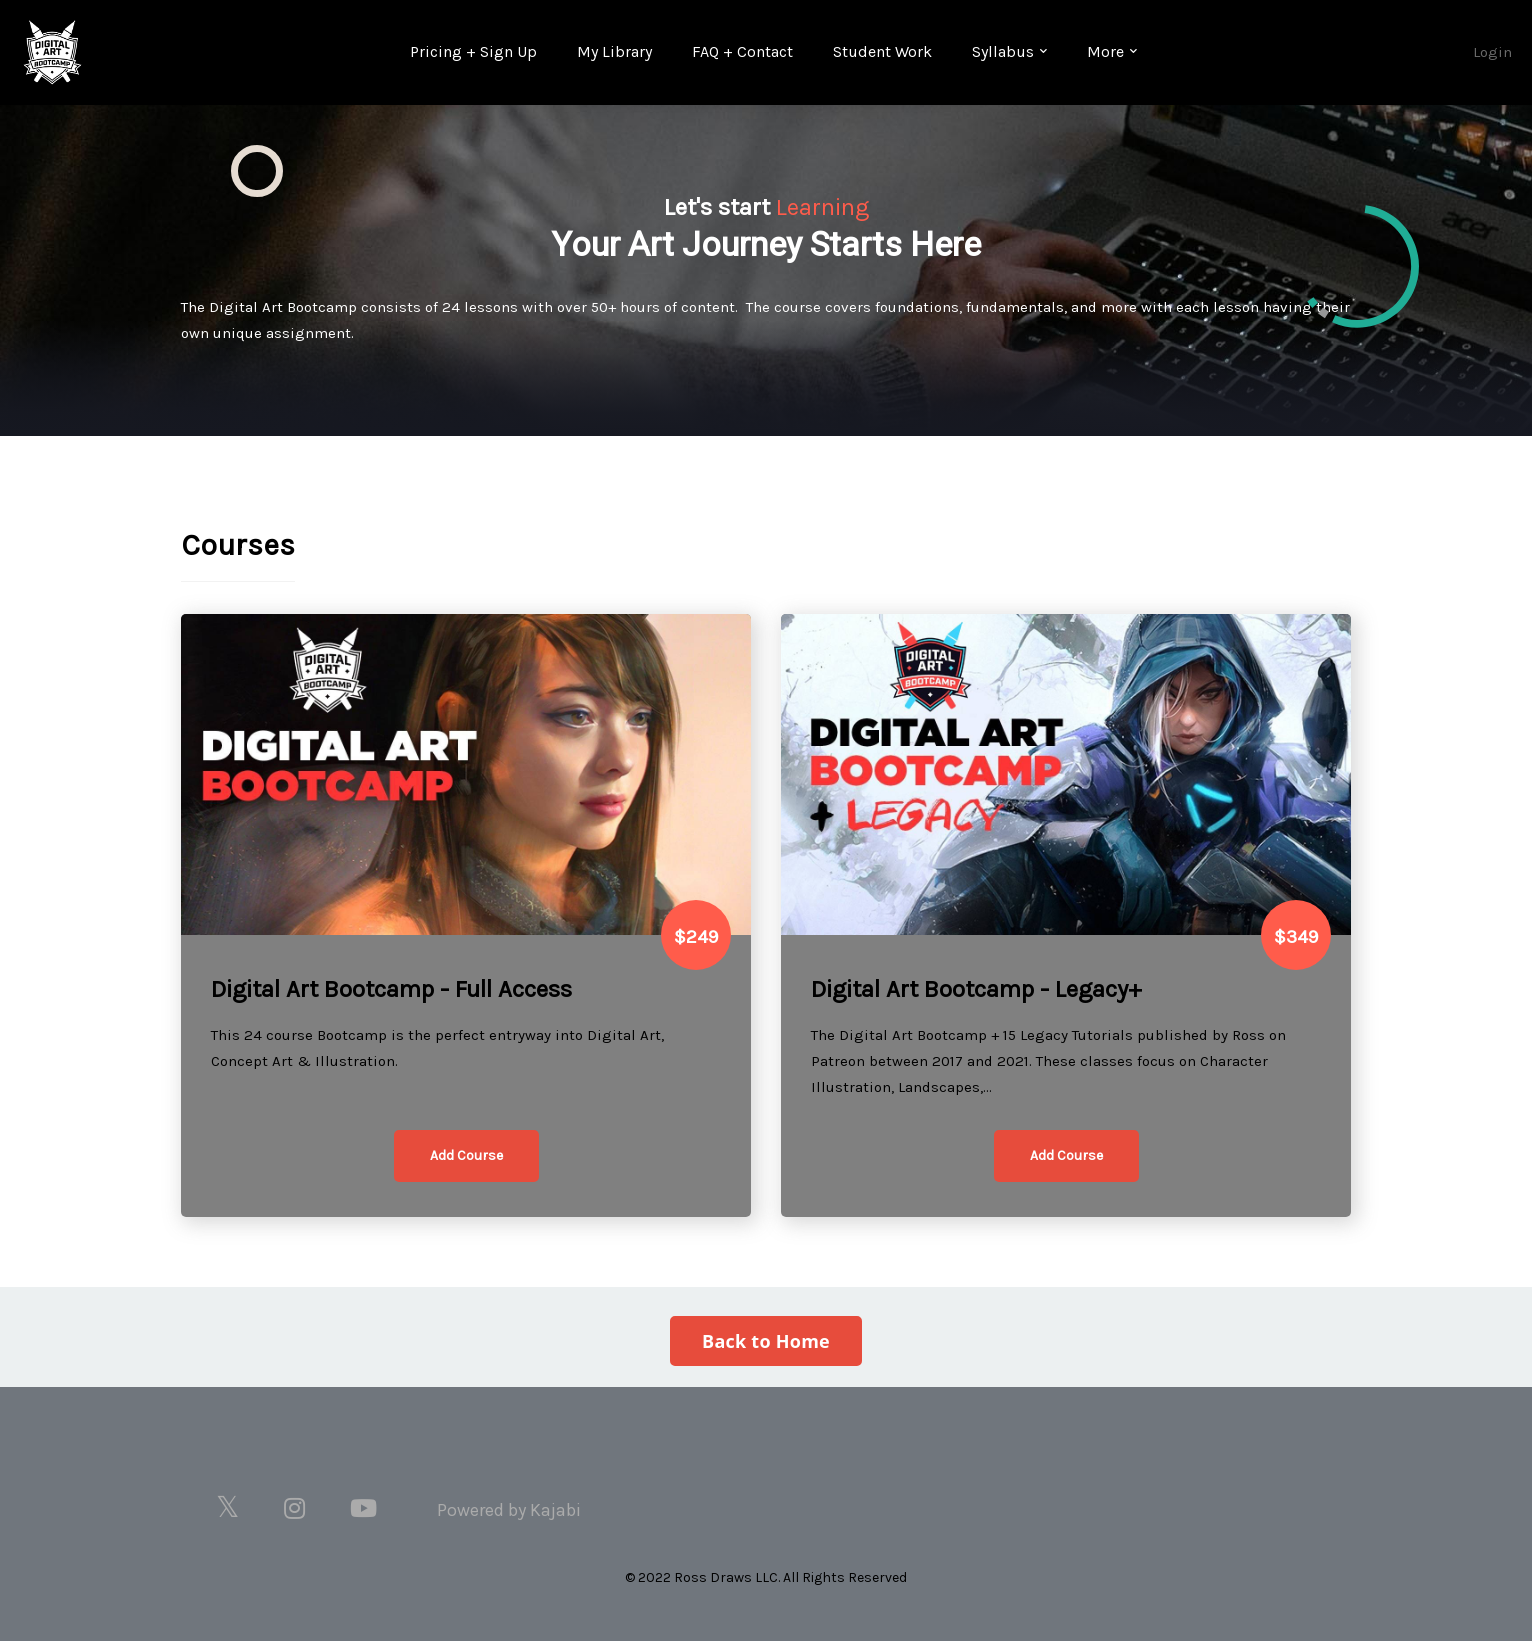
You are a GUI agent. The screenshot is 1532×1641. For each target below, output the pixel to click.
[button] (466, 1156)
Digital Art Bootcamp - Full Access (391, 989)
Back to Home (766, 1341)
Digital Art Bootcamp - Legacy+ (976, 989)
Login (1492, 52)
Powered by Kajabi (509, 1510)
